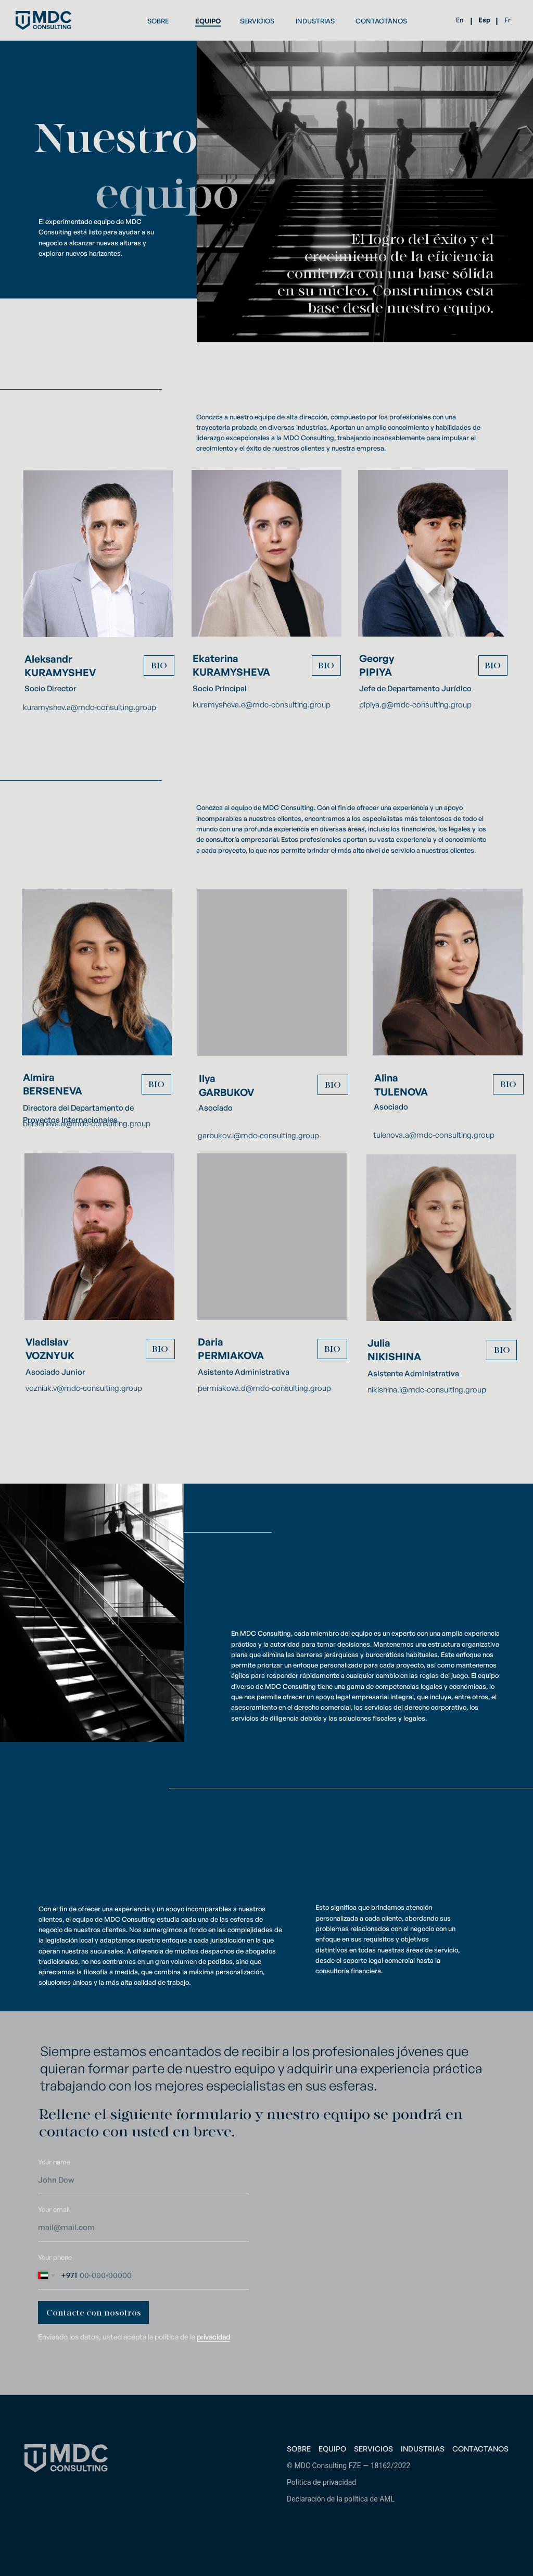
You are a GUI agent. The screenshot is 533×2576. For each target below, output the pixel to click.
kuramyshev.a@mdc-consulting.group (89, 707)
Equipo (332, 2448)
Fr (507, 20)
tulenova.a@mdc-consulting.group (433, 1135)
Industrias (423, 2448)
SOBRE (158, 21)
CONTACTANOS (381, 21)
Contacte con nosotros (93, 2313)
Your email (54, 2209)
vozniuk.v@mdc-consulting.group (84, 1388)
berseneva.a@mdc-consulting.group (86, 1123)
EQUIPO (208, 21)
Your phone (55, 2257)
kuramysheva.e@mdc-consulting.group (262, 705)
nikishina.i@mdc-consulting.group (426, 1390)
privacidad (213, 2336)
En (459, 20)
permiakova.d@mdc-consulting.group (264, 1388)
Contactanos (480, 2448)
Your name (54, 2162)
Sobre (299, 2448)
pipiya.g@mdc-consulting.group (415, 705)
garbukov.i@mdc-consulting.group (258, 1135)
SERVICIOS (257, 21)
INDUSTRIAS (315, 21)
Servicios (373, 2448)
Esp (484, 20)
